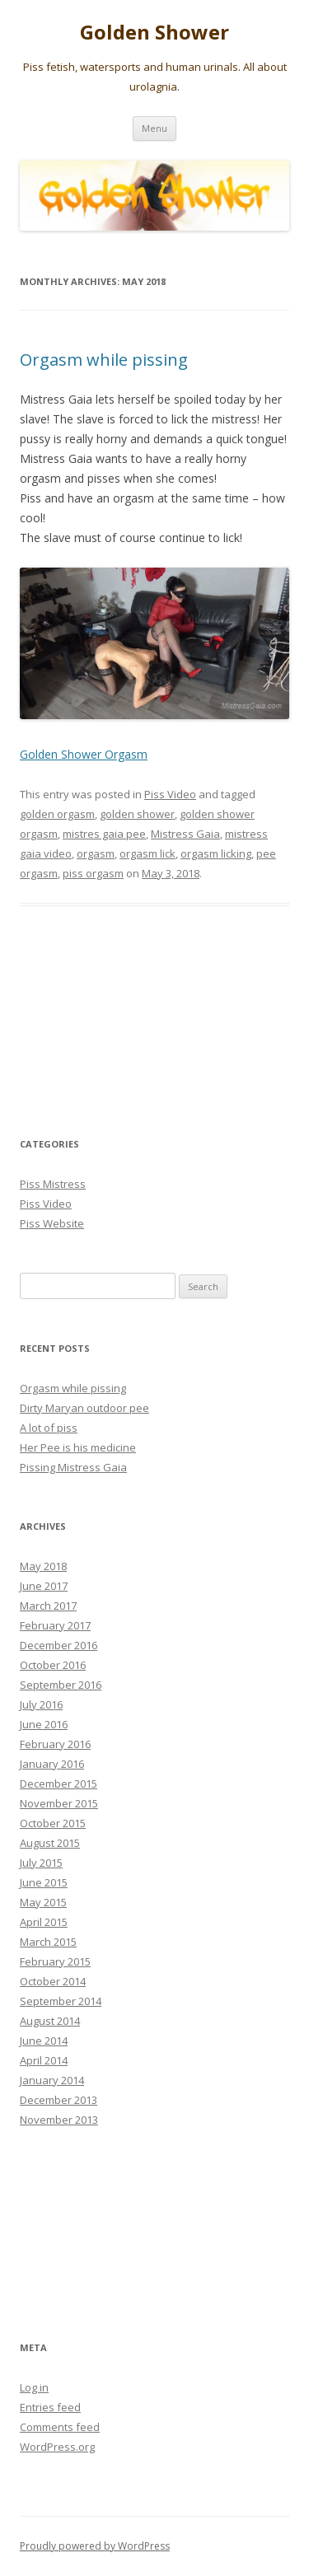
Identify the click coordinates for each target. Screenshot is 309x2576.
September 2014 (60, 2001)
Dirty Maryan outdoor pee (84, 1407)
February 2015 (55, 1961)
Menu (154, 128)
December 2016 (58, 1645)
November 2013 (59, 2119)
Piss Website (52, 1223)
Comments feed (60, 2426)
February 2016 (55, 1744)
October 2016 (53, 1664)
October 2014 (53, 1981)
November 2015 (59, 1803)
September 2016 (60, 1684)
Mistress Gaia (185, 833)
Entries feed (50, 2407)
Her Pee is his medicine (78, 1447)
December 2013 (58, 2099)
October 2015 (53, 1823)
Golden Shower (154, 32)
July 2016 (41, 1704)
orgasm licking (215, 853)
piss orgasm (93, 873)
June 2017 (44, 1585)
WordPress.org (57, 2446)
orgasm (96, 853)
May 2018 (43, 1566)
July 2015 (41, 1862)
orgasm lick (147, 853)
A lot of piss (48, 1427)
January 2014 (52, 2080)
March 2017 (48, 1605)
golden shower (137, 813)
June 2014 (44, 2040)
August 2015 (50, 1842)
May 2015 (43, 1902)
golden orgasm (57, 813)
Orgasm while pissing (104, 359)
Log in (34, 2387)
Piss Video (170, 794)
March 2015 (48, 1941)
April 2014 (44, 2060)
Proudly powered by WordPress (95, 2546)
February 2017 (55, 1625)
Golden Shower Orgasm (83, 754)
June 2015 (44, 1882)
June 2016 (44, 1724)
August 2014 (50, 2020)
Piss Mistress (53, 1183)
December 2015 (58, 1783)
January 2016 (52, 1763)
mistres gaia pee (104, 833)
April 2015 (44, 1921)
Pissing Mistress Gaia (73, 1467)
